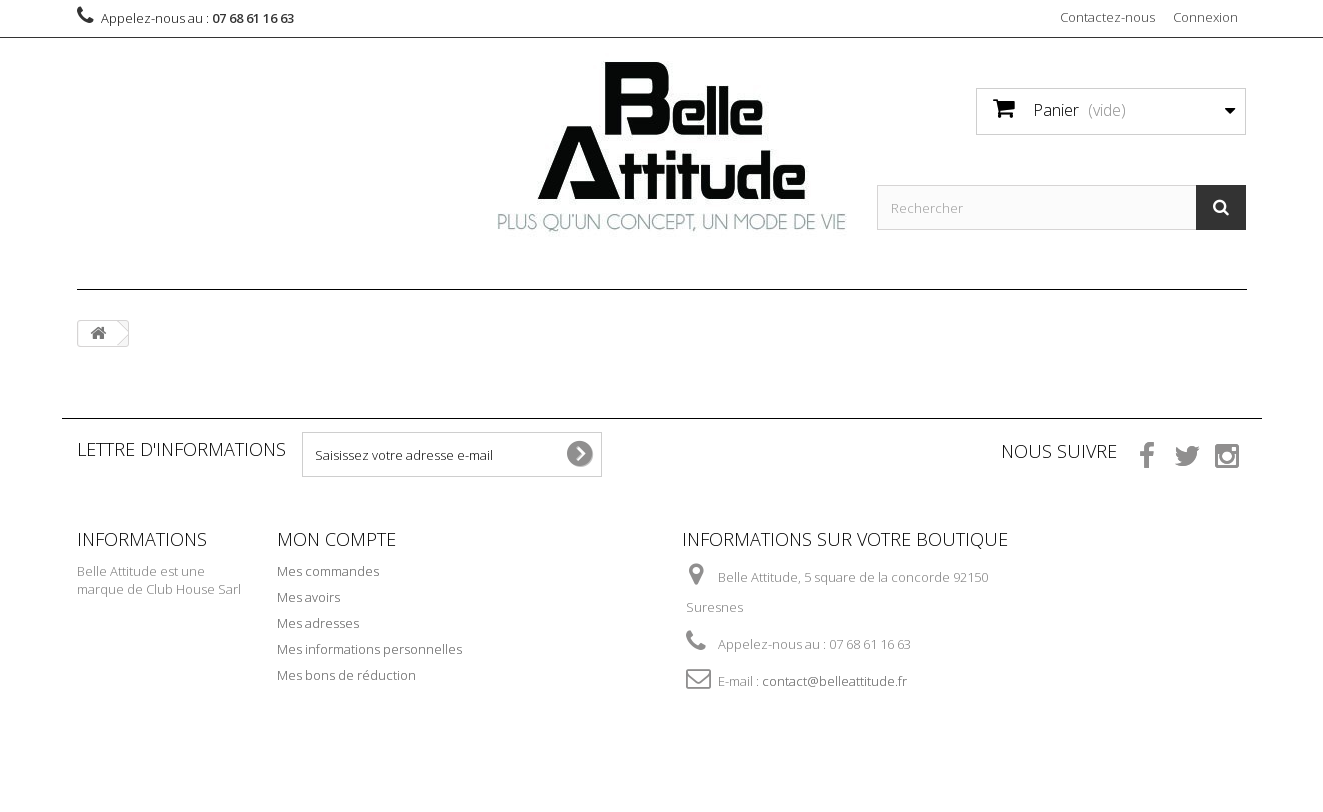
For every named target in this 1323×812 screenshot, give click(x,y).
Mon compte (336, 539)
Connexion (1205, 17)
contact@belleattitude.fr (834, 681)
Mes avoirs (308, 597)
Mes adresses (318, 623)
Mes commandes (328, 571)
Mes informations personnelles (369, 649)
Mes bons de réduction (346, 675)
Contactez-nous (1107, 17)
